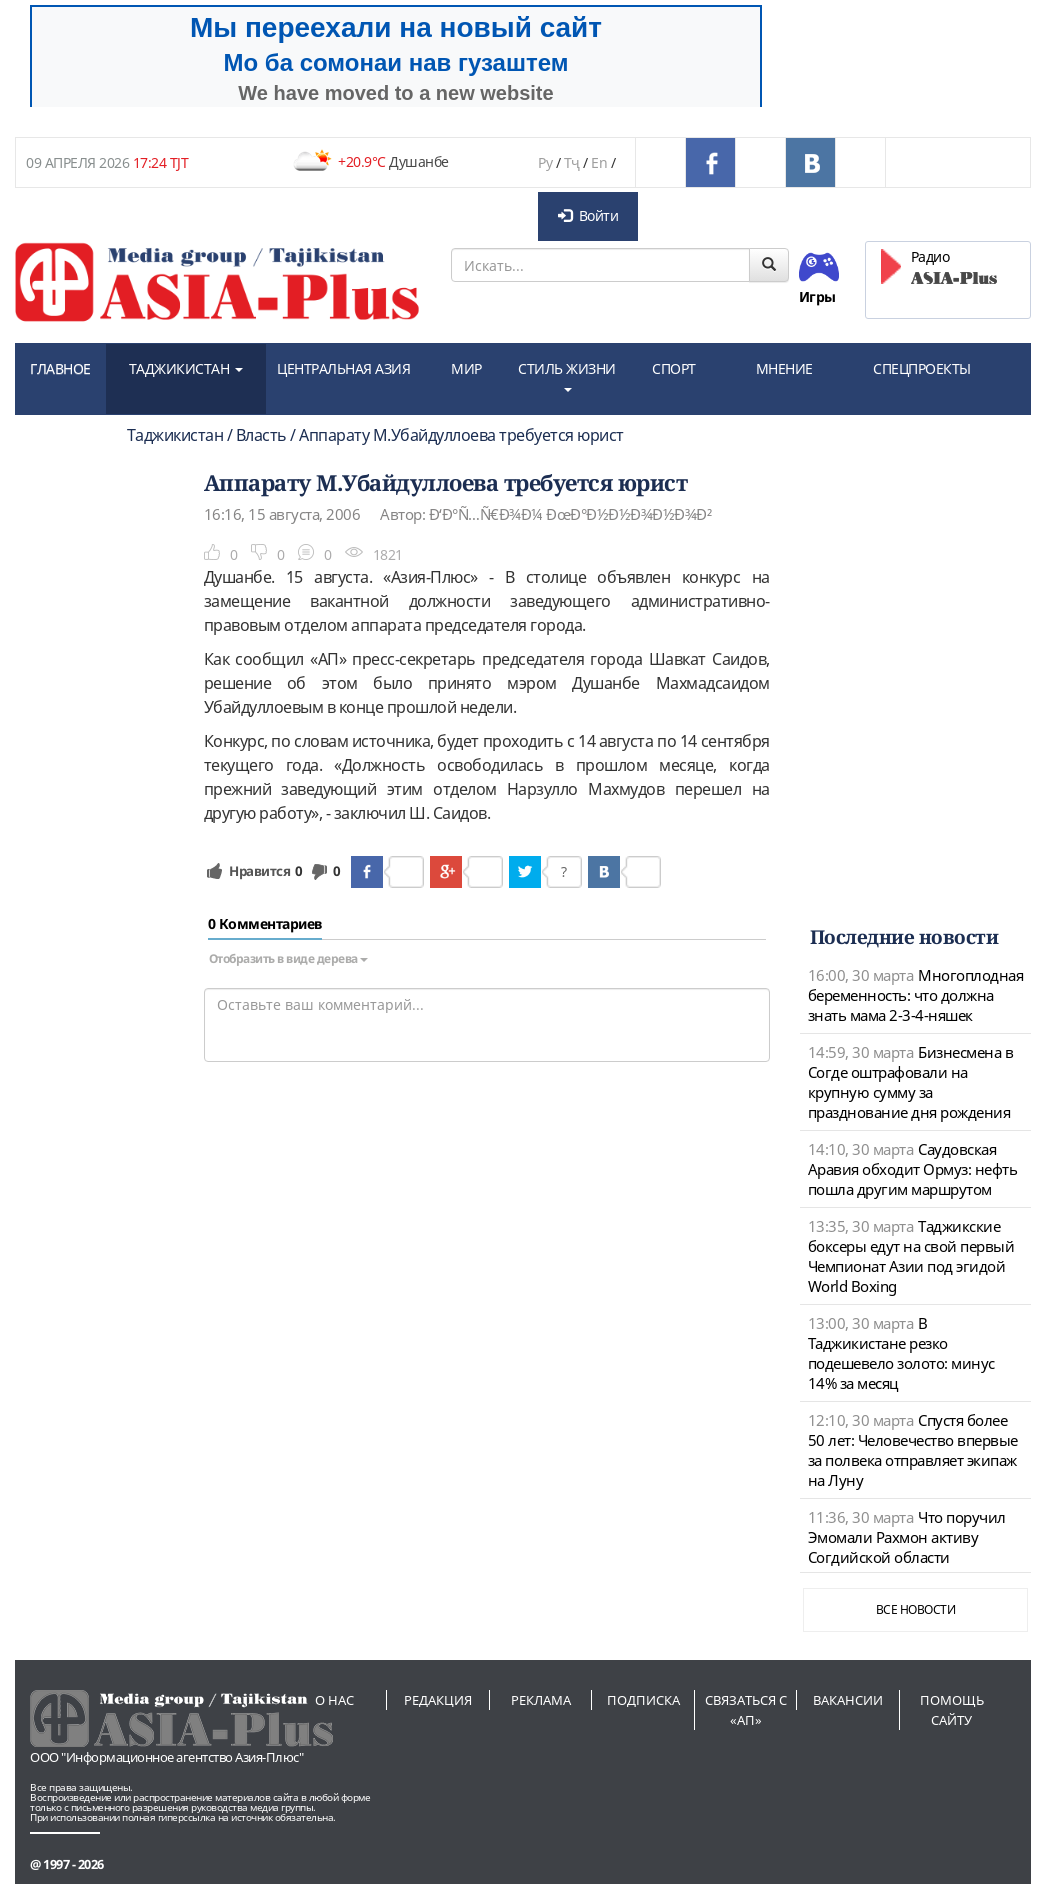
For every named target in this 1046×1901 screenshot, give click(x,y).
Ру (545, 162)
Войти (588, 215)
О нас (334, 1700)
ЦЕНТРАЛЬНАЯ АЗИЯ (343, 368)
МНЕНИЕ (784, 368)
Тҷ (572, 162)
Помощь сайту (952, 1710)
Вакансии (848, 1700)
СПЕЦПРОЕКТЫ (922, 368)
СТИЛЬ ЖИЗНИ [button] (567, 375)
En (599, 162)
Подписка (643, 1700)
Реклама (541, 1700)
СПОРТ (674, 368)
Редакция (438, 1700)
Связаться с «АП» (746, 1710)
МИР (466, 368)
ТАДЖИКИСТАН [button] (186, 368)
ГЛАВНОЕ (60, 368)
